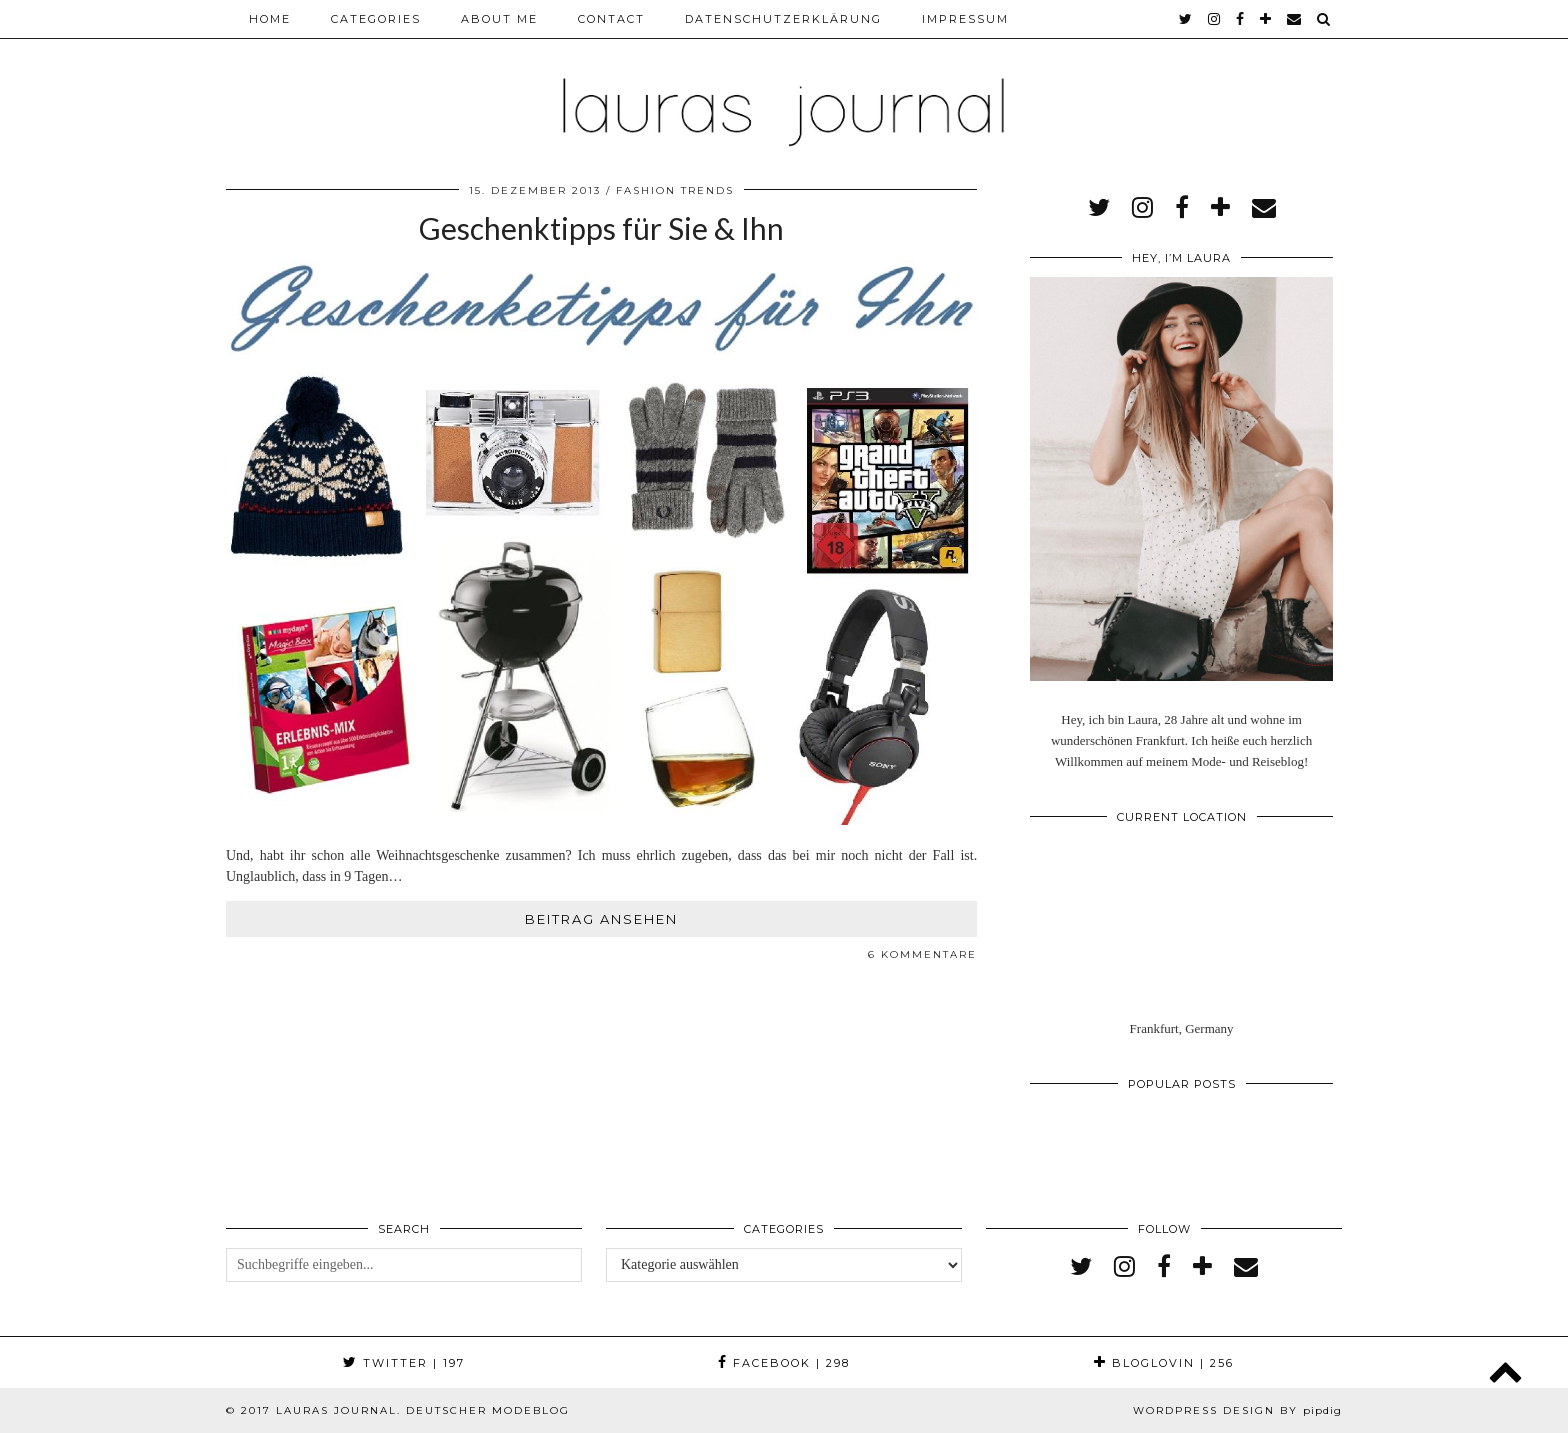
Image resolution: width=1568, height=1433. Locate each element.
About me (499, 19)
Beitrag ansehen (601, 919)
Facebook (784, 1363)
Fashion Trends (675, 190)
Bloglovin (1164, 1363)
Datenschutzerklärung (783, 19)
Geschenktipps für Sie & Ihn (601, 228)
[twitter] (1186, 19)
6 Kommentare (922, 954)
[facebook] (1241, 19)
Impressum (965, 19)
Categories (376, 19)
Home (270, 19)
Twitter (404, 1363)
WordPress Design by (1237, 1410)
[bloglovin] (1266, 19)
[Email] (1295, 19)
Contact (611, 19)
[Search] (1324, 19)
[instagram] (1215, 19)
